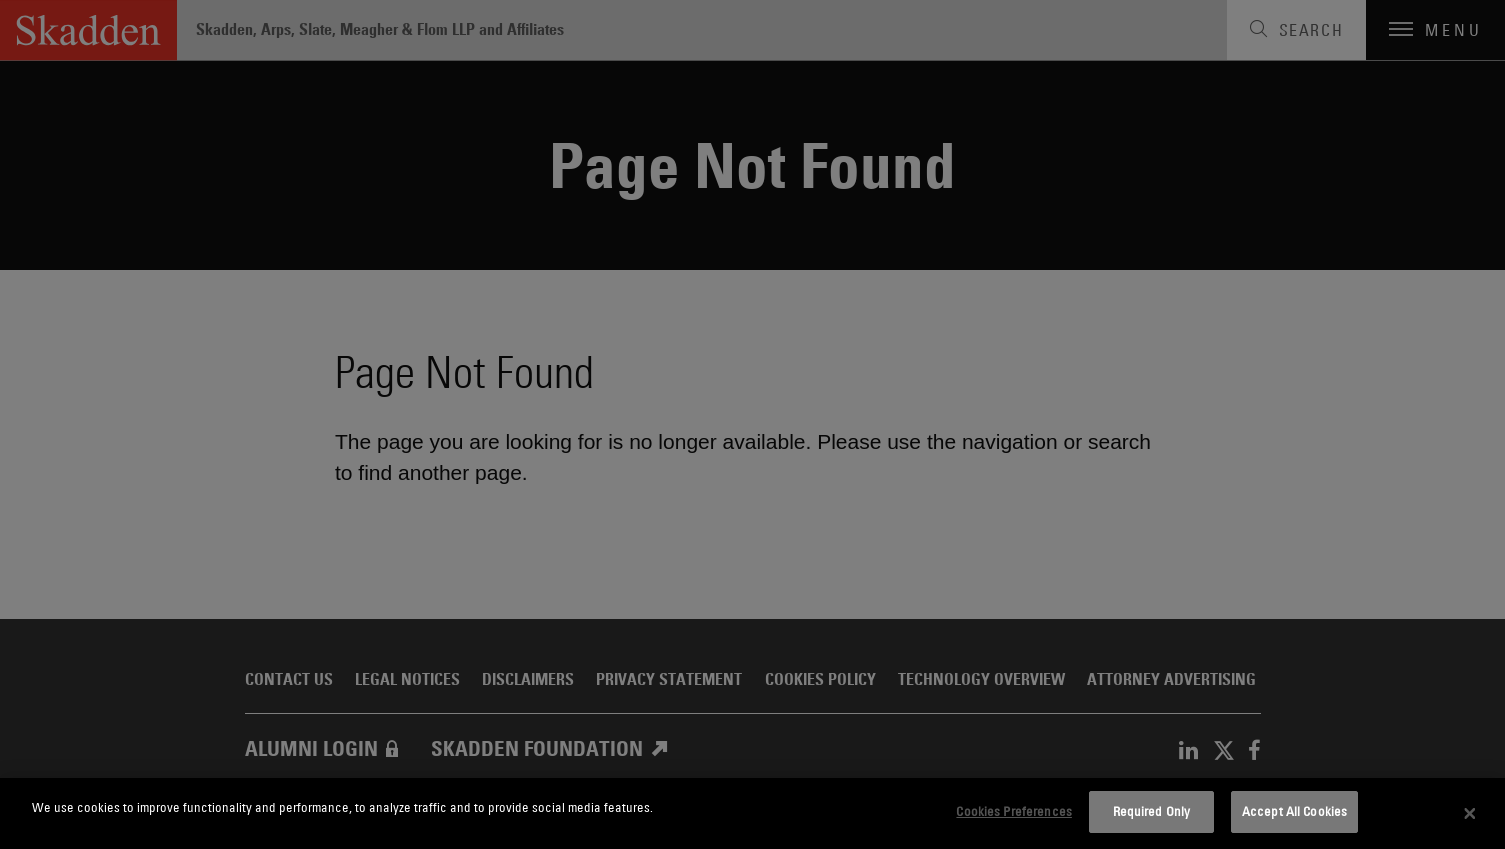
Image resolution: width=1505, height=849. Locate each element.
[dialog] (752, 813)
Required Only (1152, 811)
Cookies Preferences (1013, 811)
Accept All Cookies (1294, 811)
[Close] (1470, 814)
